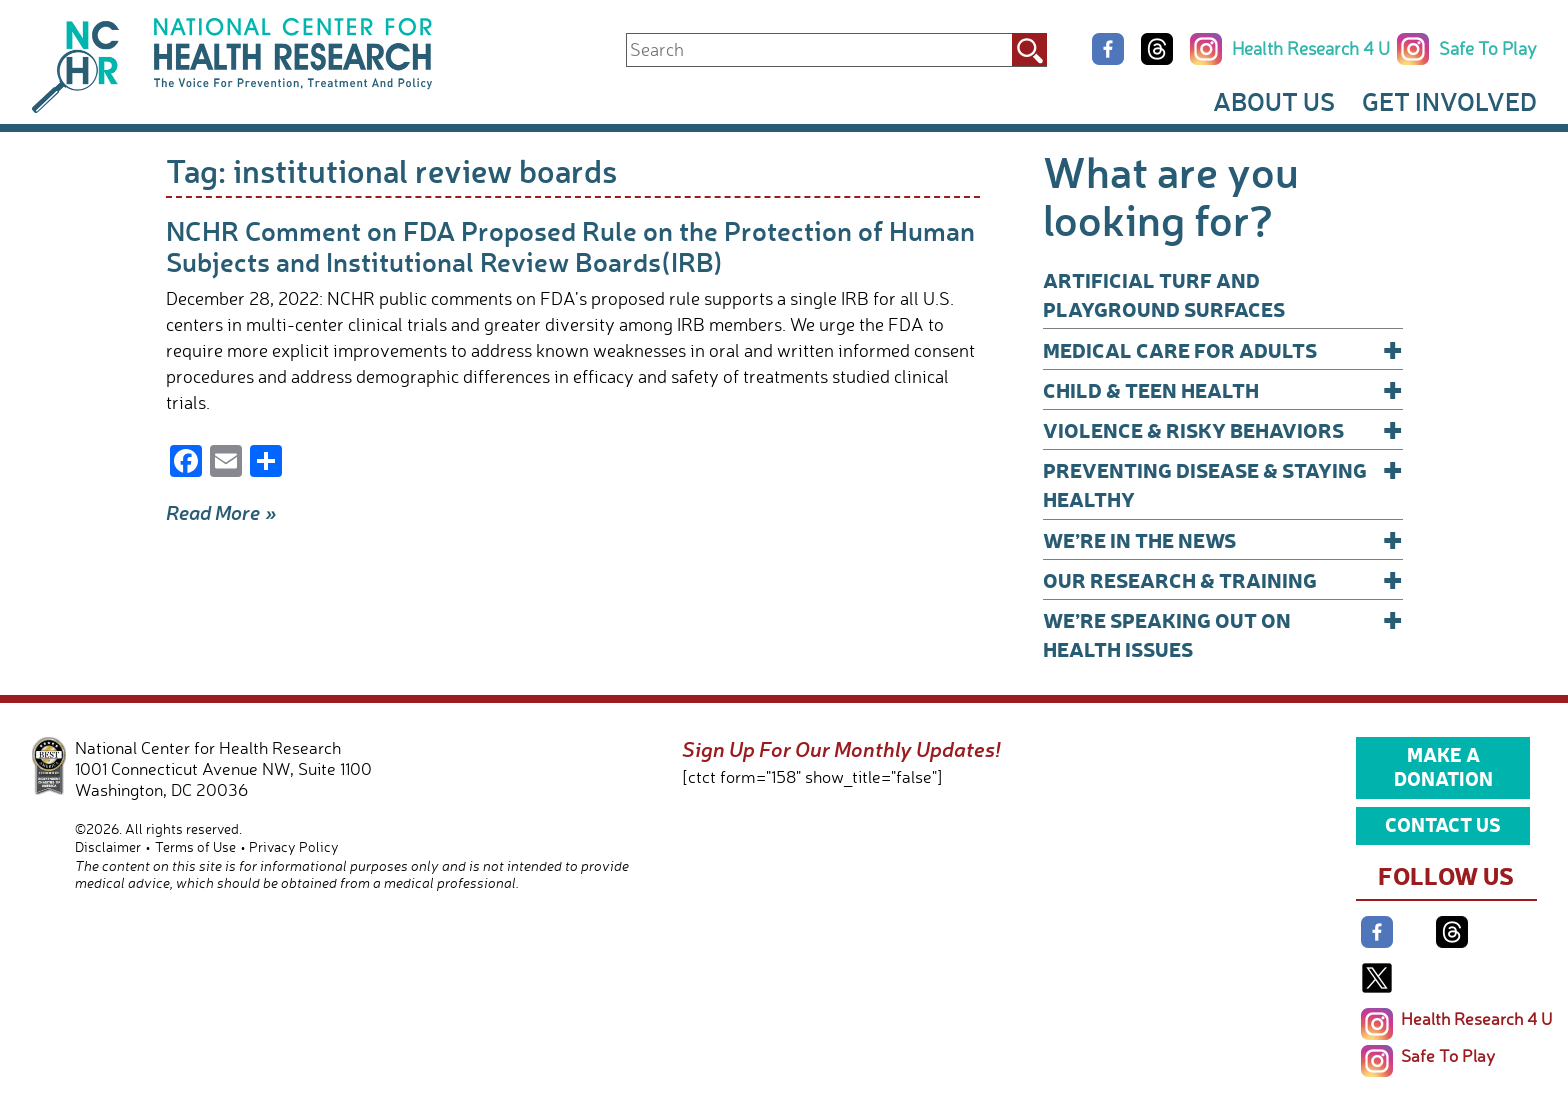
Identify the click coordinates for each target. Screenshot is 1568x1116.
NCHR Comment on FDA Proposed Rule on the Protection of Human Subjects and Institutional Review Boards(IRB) (570, 245)
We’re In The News (1223, 539)
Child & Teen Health (1223, 389)
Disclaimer (108, 846)
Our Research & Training (1223, 579)
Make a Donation (1443, 766)
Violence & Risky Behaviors (1223, 429)
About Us (1274, 101)
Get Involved (1449, 101)
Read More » (221, 512)
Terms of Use (195, 846)
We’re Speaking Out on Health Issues (1223, 633)
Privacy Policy (294, 846)
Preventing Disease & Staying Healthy (1223, 483)
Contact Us (1443, 824)
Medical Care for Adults (1223, 349)
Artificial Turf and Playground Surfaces (1164, 294)
